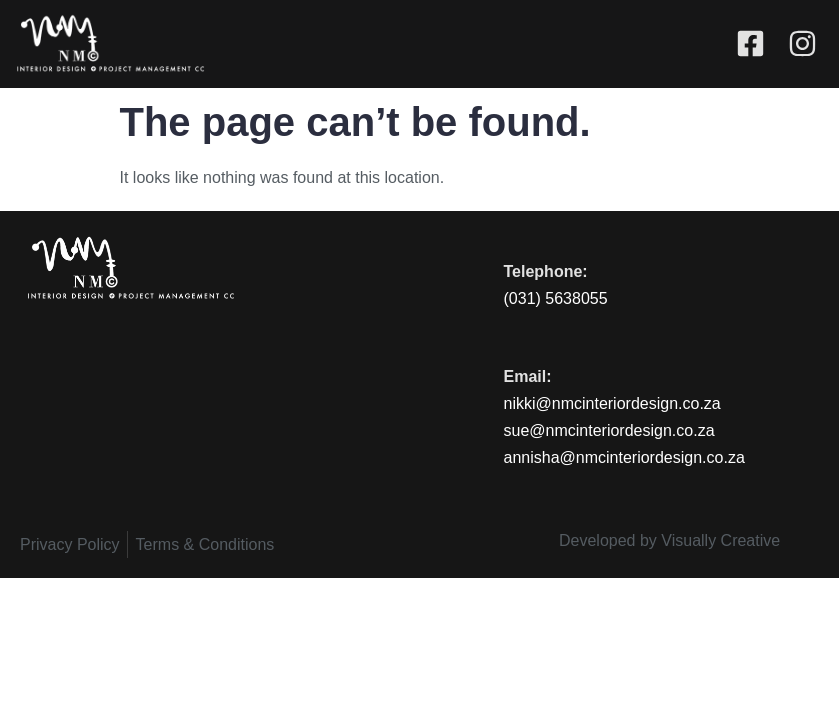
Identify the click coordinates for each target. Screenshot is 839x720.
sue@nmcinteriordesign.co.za (609, 430)
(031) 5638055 (556, 298)
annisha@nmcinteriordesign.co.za (624, 457)
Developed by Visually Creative (669, 540)
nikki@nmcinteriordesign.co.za (612, 403)
